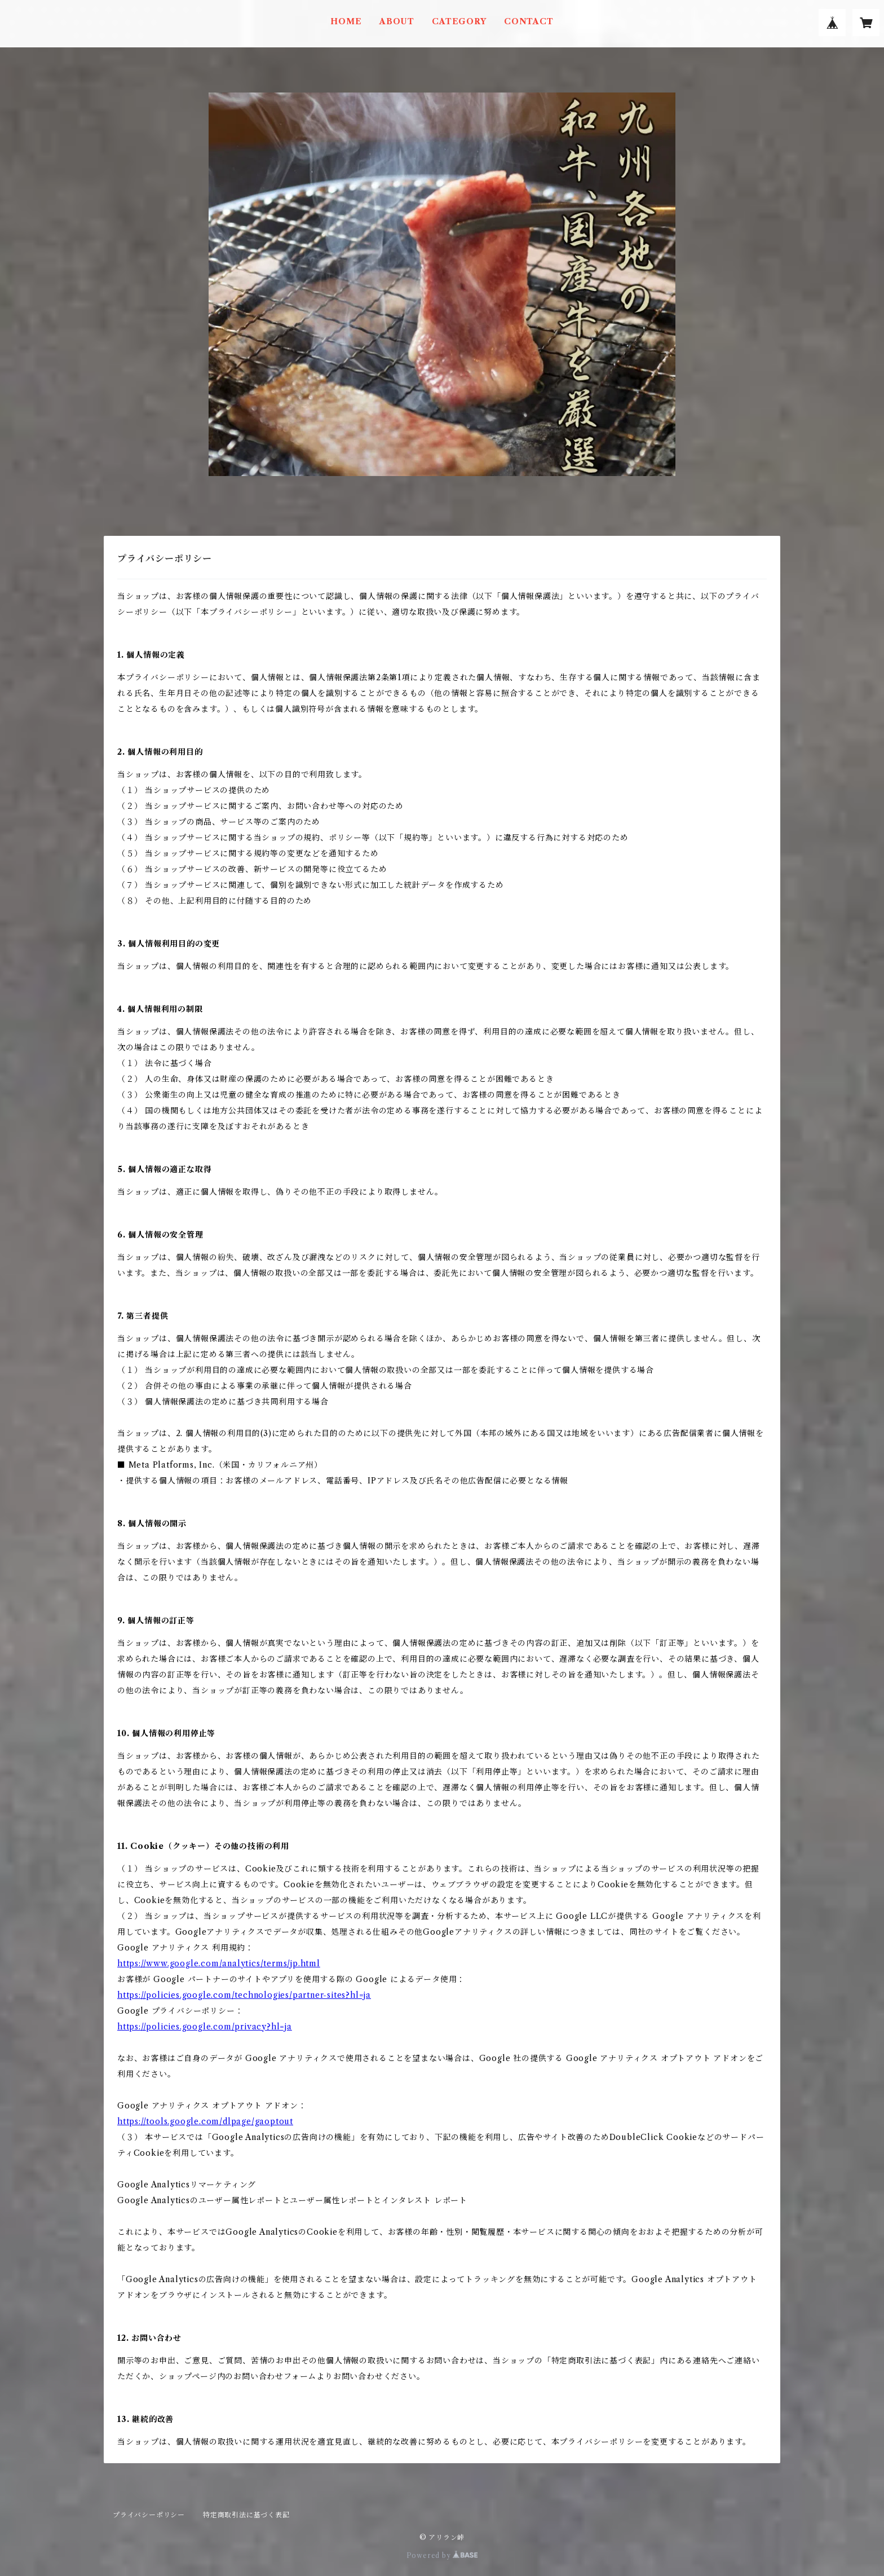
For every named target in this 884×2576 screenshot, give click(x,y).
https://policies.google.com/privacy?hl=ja (204, 2027)
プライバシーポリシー (149, 2515)
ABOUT (396, 21)
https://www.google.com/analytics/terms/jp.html (218, 1963)
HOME (345, 21)
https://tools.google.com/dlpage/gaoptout (205, 2121)
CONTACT (529, 21)
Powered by (442, 2555)
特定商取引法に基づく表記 (246, 2515)
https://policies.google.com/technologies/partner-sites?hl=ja (244, 1995)
